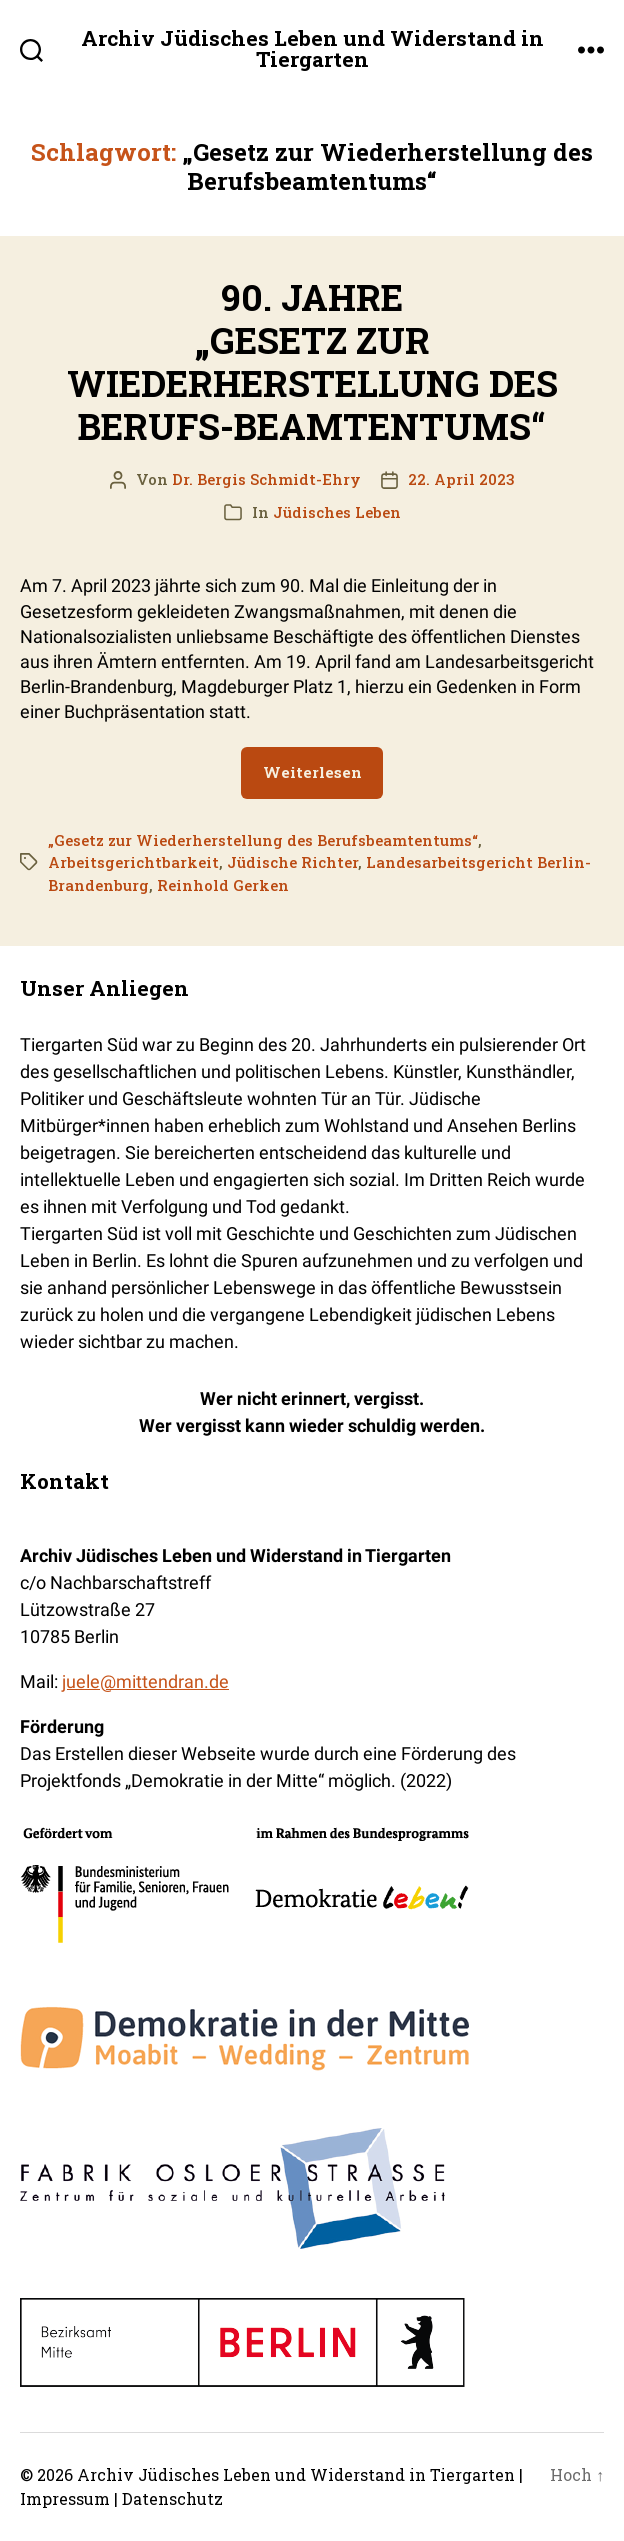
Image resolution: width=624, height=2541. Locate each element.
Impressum (65, 2498)
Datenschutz (172, 2498)
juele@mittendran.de (145, 1681)
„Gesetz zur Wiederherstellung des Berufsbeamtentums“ (263, 840)
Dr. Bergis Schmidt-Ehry (266, 479)
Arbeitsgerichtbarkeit (133, 862)
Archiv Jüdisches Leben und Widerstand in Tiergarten (312, 49)
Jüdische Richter (292, 862)
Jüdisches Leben (337, 512)
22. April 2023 (461, 479)
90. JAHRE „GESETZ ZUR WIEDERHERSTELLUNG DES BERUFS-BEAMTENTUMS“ (312, 362)
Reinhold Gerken (223, 885)
